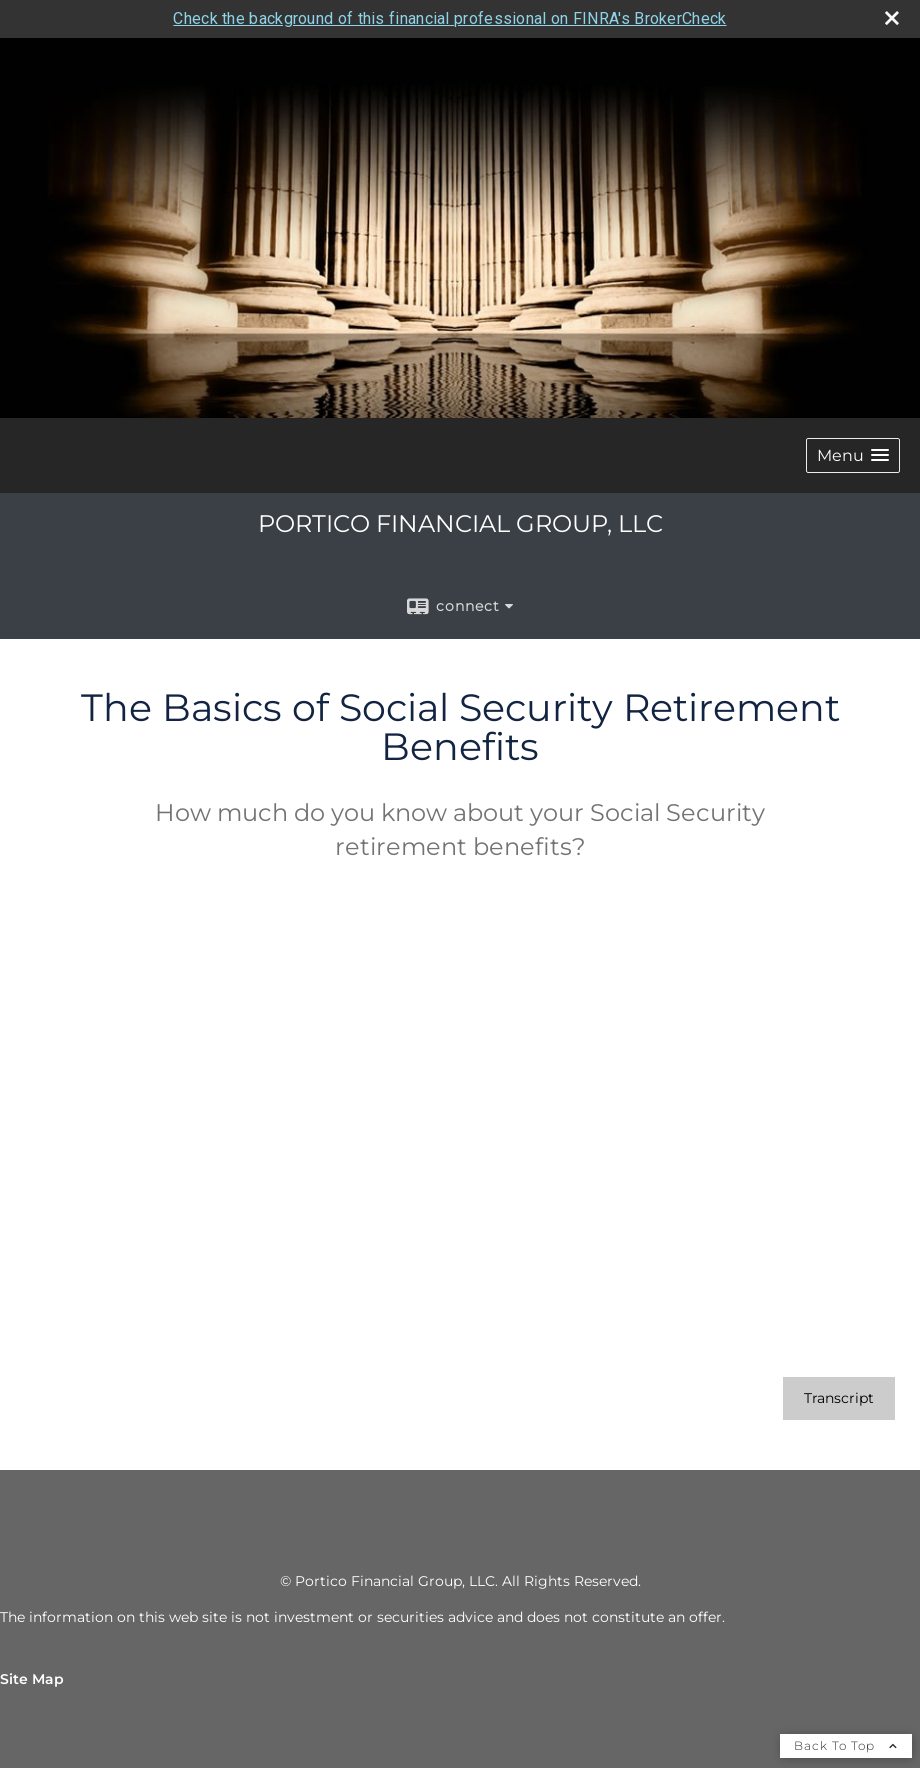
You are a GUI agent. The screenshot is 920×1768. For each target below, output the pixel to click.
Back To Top (846, 1745)
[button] (853, 455)
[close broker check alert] (892, 18)
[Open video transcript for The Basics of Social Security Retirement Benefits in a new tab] (839, 1398)
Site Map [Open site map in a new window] (32, 1679)
